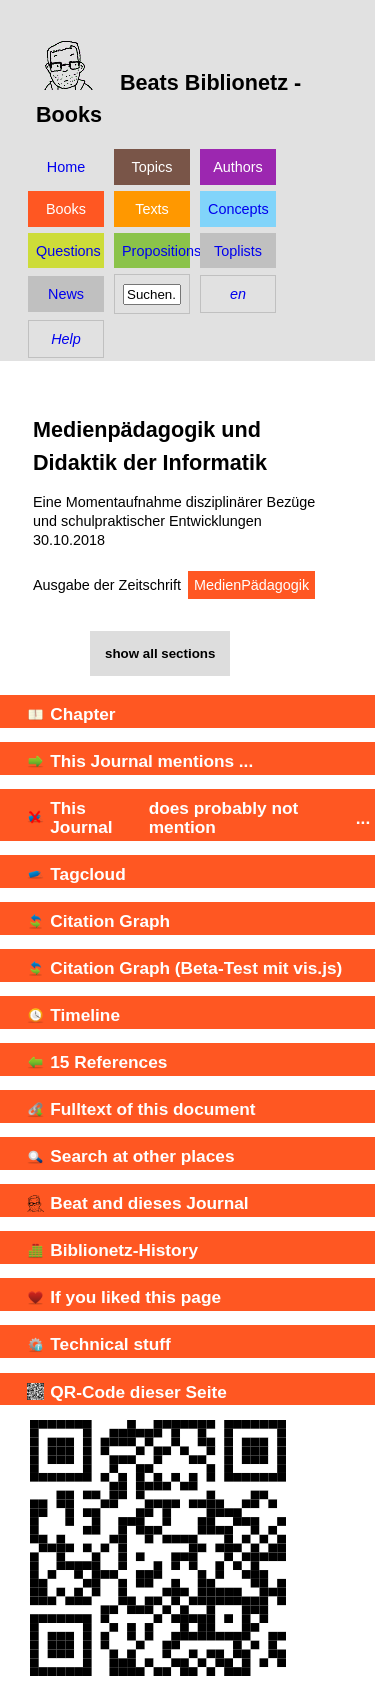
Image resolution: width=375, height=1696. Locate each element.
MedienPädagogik (251, 585)
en (238, 294)
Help (66, 339)
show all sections (160, 653)
